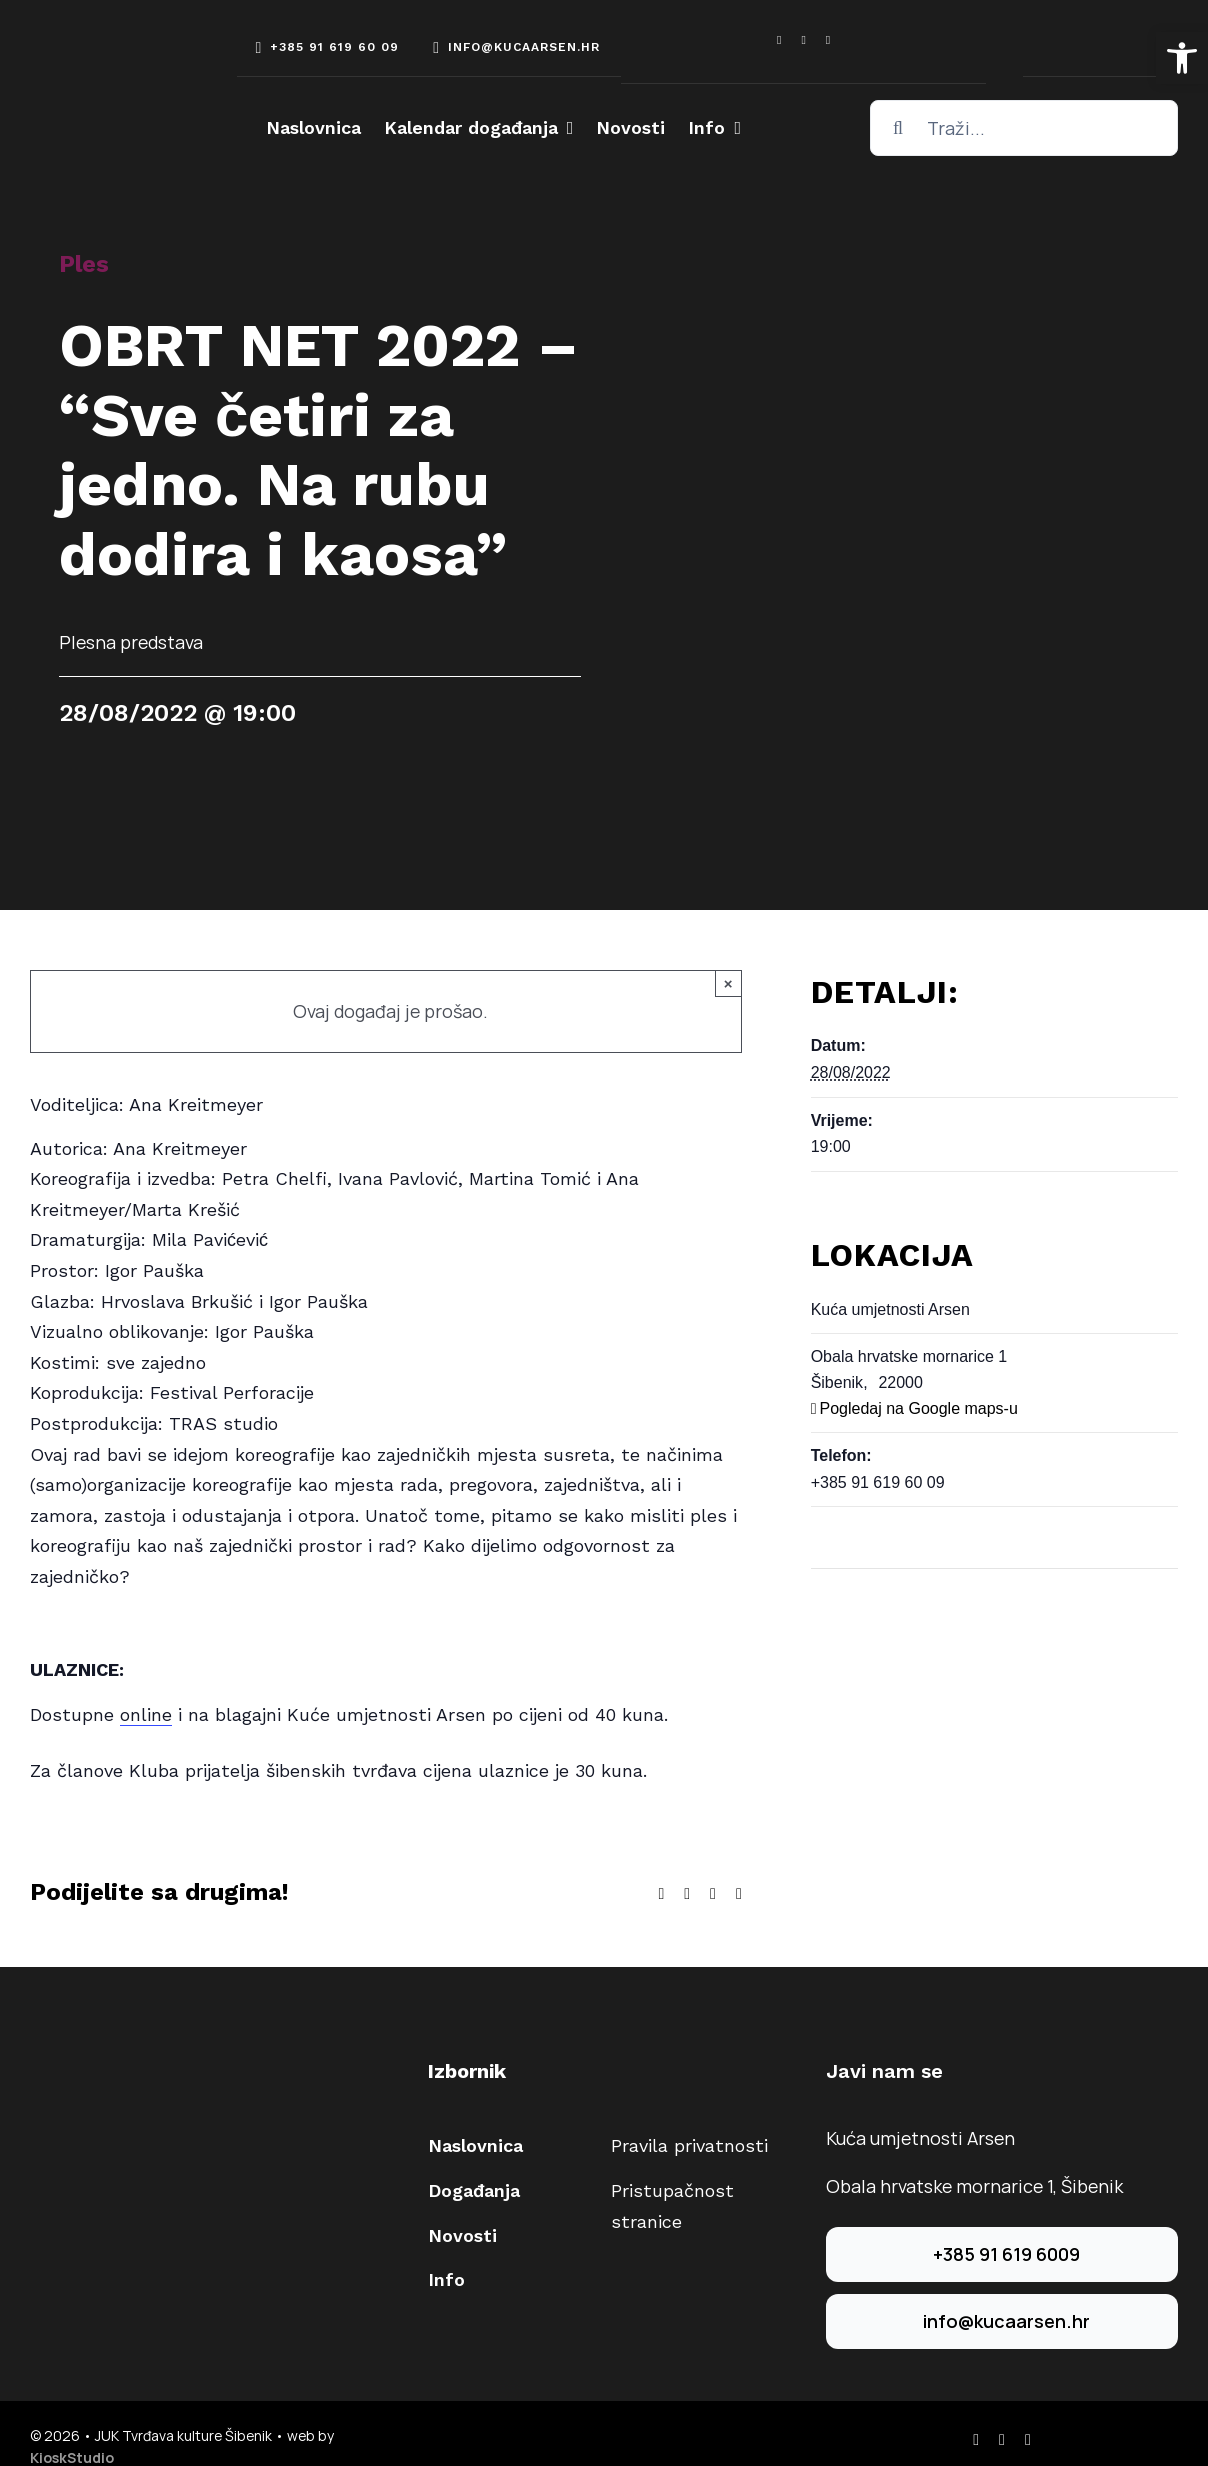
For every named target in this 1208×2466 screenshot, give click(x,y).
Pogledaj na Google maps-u (918, 1408)
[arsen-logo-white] (105, 52)
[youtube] (828, 40)
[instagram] (803, 40)
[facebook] (779, 40)
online (146, 1714)
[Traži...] (1024, 128)
